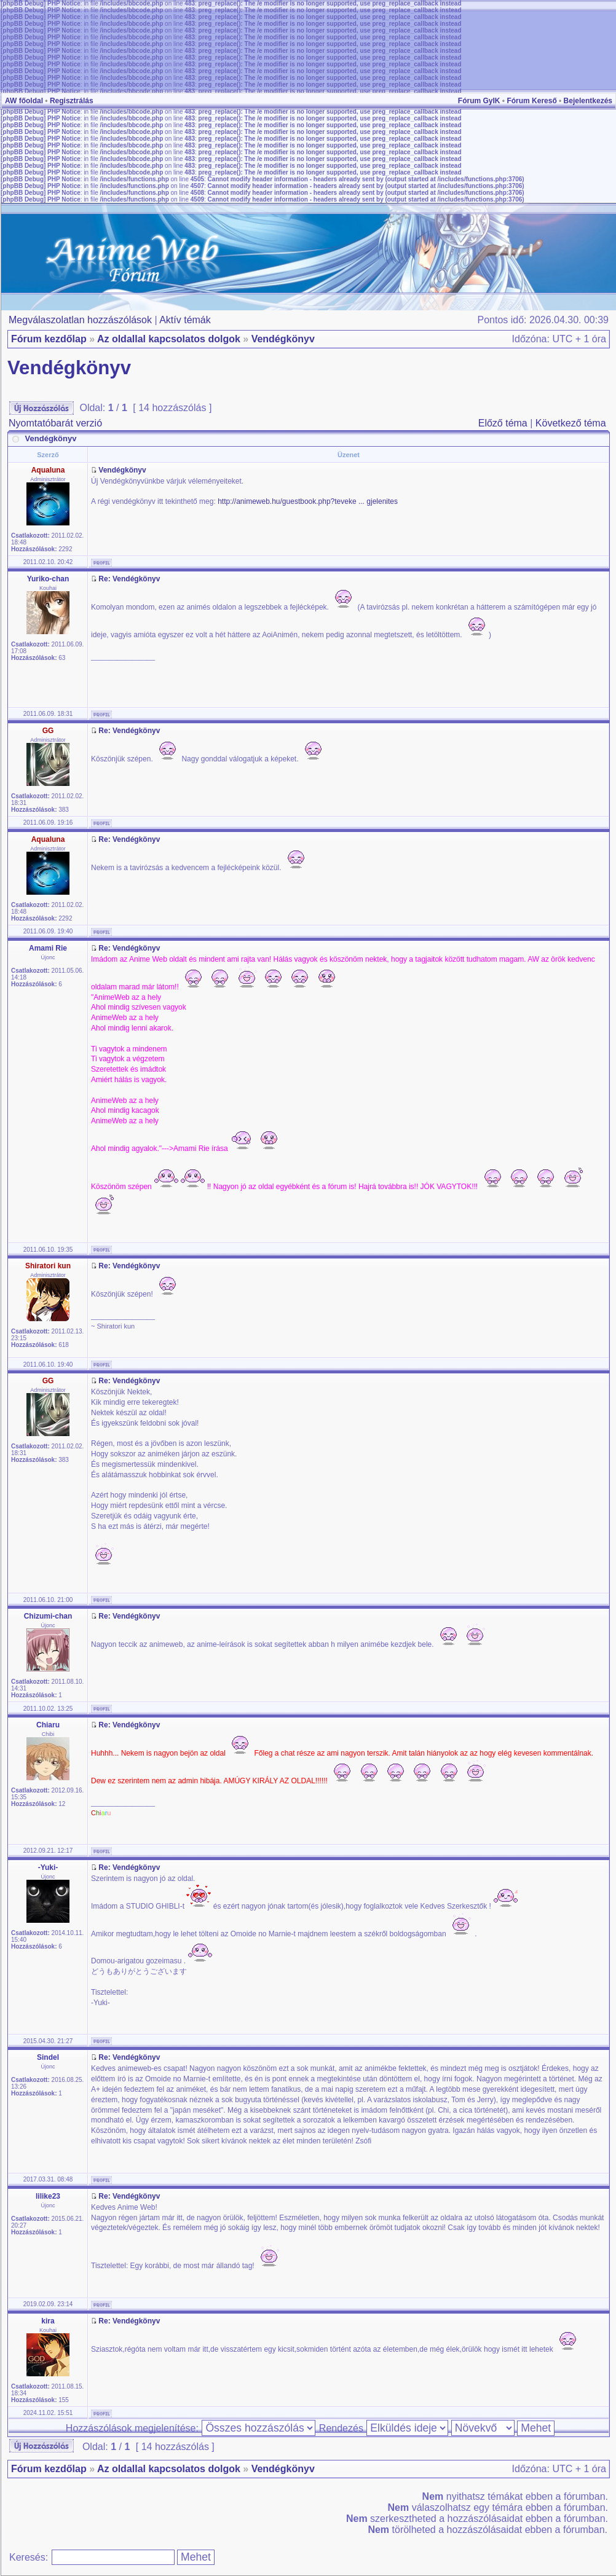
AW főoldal (24, 100)
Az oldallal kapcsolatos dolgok (168, 339)
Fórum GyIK (479, 100)
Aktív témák (185, 320)
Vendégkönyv (283, 339)
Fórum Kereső (531, 100)
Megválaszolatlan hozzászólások (80, 320)
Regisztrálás (71, 100)
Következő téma (570, 423)
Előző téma (502, 423)
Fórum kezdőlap (49, 339)
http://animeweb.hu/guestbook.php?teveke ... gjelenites (308, 501)
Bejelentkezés (588, 100)
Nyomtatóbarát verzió (55, 423)
